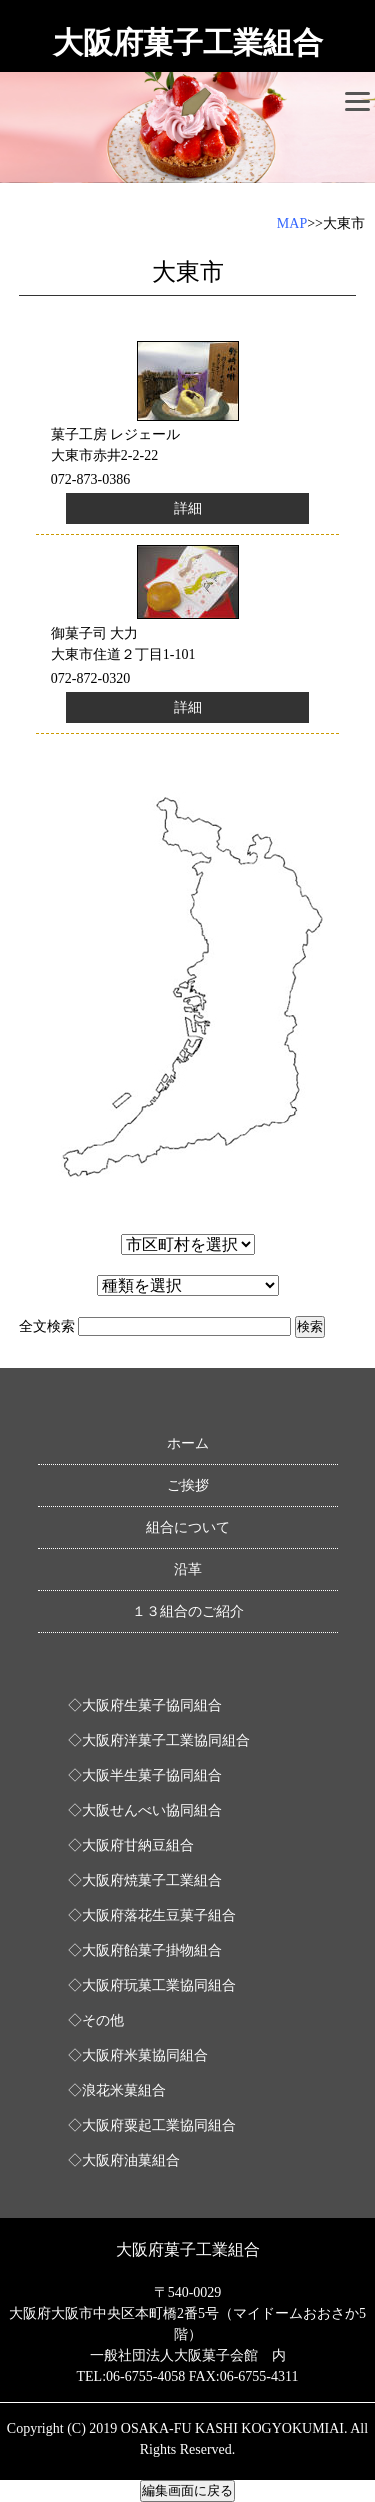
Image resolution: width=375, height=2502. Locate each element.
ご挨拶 (188, 1485)
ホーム (188, 1443)
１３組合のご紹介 (188, 1611)
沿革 (188, 1569)
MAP (292, 223)
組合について (188, 1527)
